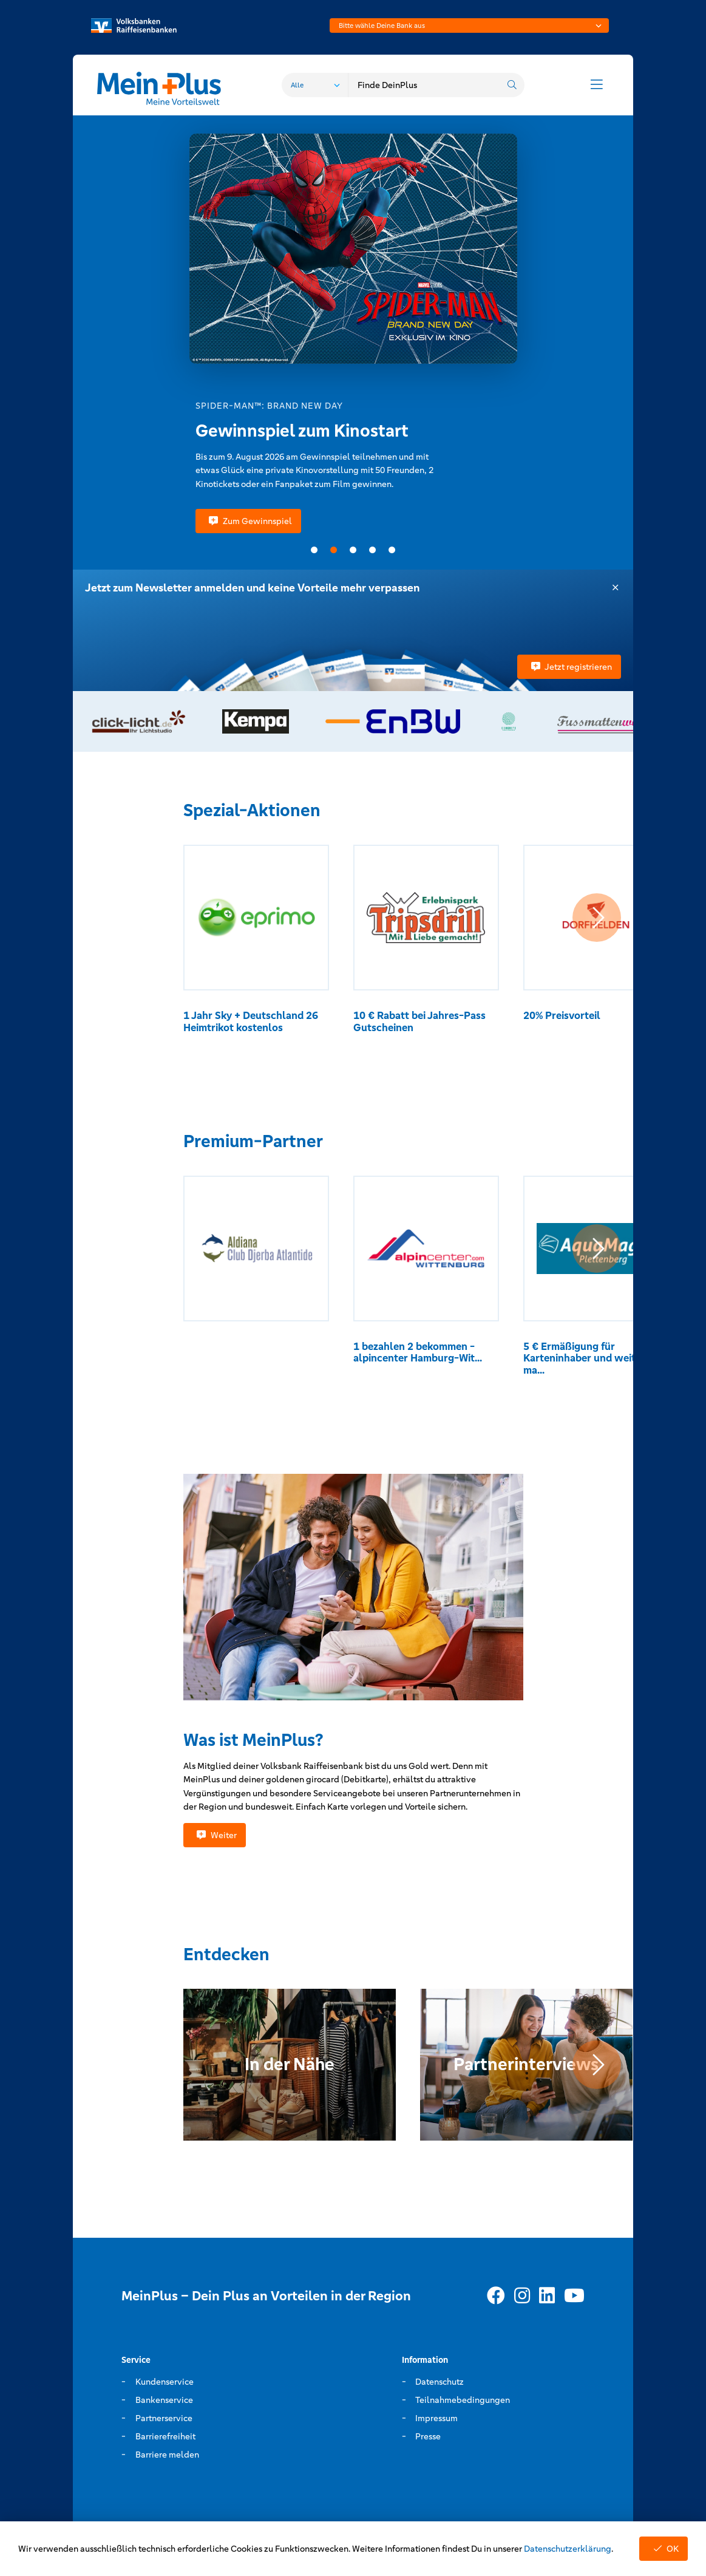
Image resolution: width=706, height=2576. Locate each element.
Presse (428, 2436)
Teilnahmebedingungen (462, 2399)
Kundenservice (164, 2381)
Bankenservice (164, 2399)
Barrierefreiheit (165, 2436)
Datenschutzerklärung (567, 2548)
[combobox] (469, 25)
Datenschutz (439, 2381)
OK (663, 2548)
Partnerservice (163, 2418)
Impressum (436, 2418)
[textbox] (469, 25)
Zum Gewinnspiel (248, 521)
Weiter (214, 1835)
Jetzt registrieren (569, 666)
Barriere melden (167, 2454)
